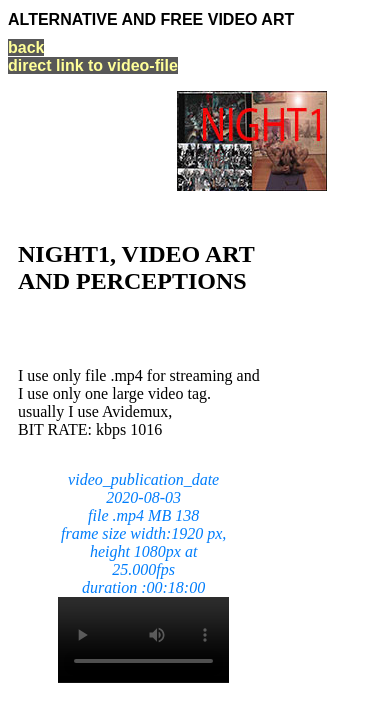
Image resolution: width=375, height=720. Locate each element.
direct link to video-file (93, 65)
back (26, 47)
